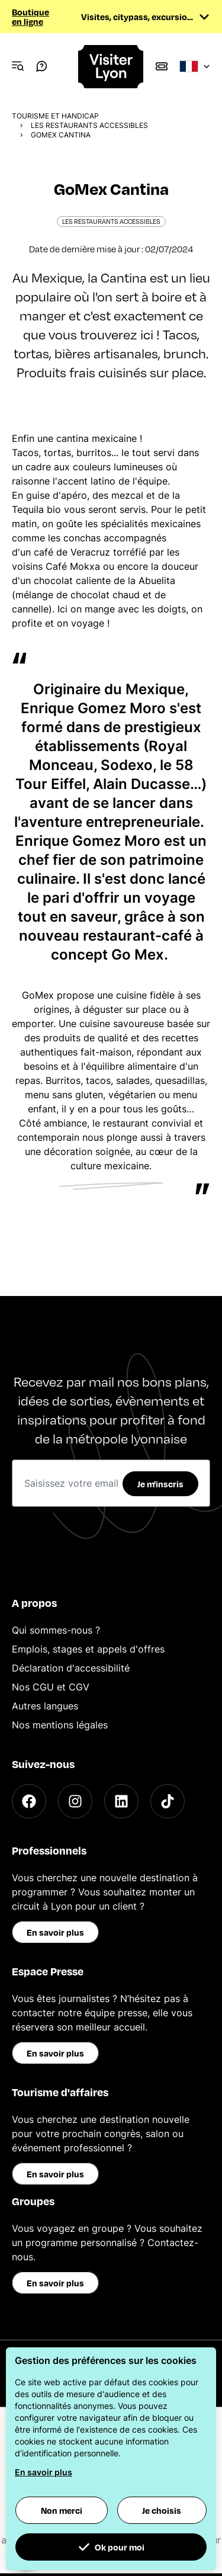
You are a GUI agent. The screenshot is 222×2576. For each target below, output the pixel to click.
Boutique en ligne (30, 16)
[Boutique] (162, 66)
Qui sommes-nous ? (56, 1630)
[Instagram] (75, 1801)
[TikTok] (167, 1801)
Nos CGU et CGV (50, 1687)
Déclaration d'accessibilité (71, 1668)
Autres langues (45, 1706)
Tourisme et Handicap (55, 115)
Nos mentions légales (60, 1725)
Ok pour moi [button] (111, 2547)
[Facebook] (29, 1801)
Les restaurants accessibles (89, 125)
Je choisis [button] (161, 2510)
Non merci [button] (61, 2510)
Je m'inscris (160, 1484)
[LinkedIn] (121, 1801)
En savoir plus (55, 1932)
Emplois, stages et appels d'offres (88, 1649)
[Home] (111, 66)
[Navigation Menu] (18, 66)
